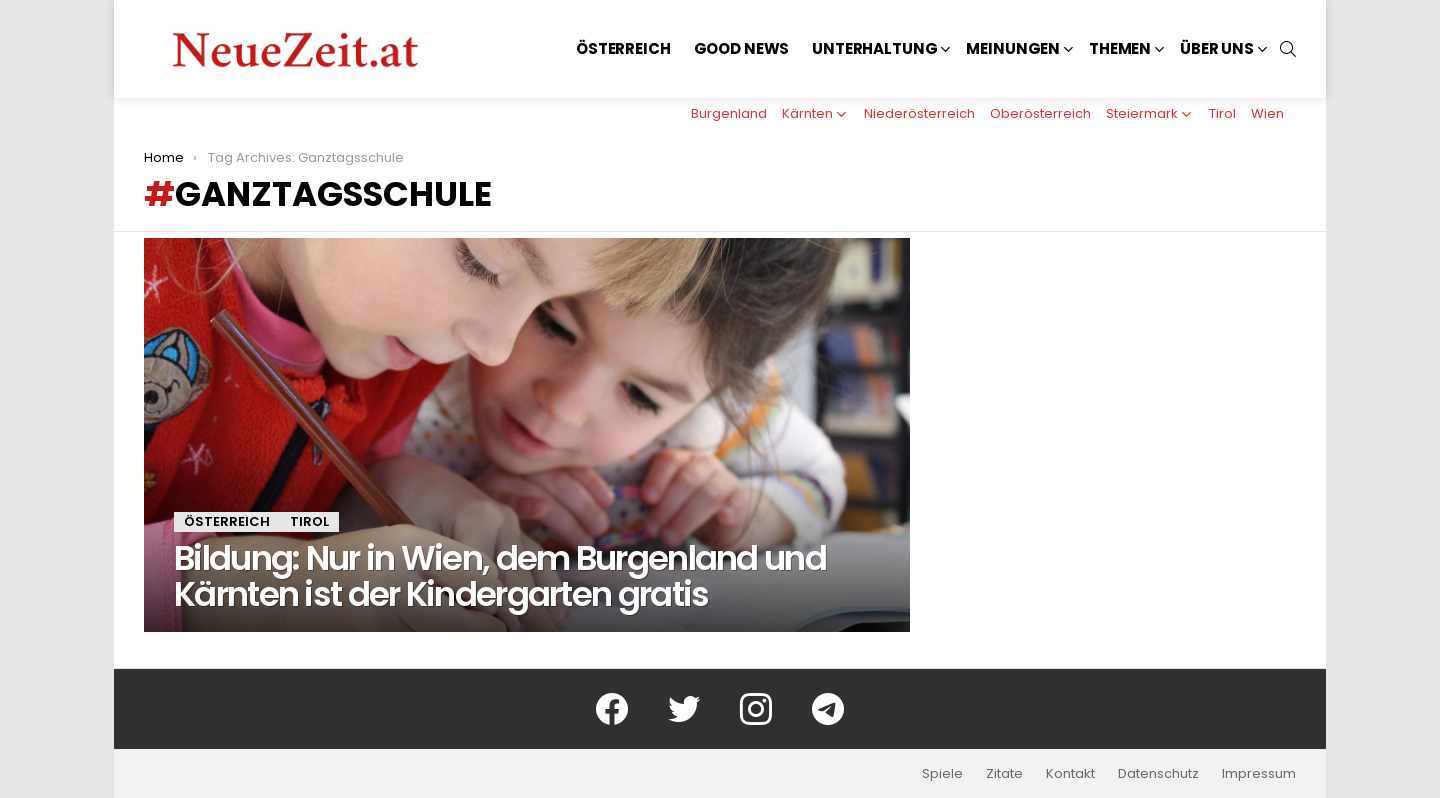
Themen (1120, 48)
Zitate (1004, 774)
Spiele (942, 774)
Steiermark (1142, 113)
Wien (1267, 113)
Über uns (1217, 48)
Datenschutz (1158, 774)
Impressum (1259, 774)
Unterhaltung (874, 48)
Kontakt (1070, 774)
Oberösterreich (1040, 113)
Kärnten (807, 113)
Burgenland (729, 113)
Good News (742, 48)
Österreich (623, 48)
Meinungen (1013, 48)
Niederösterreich (919, 113)
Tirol (1222, 113)
